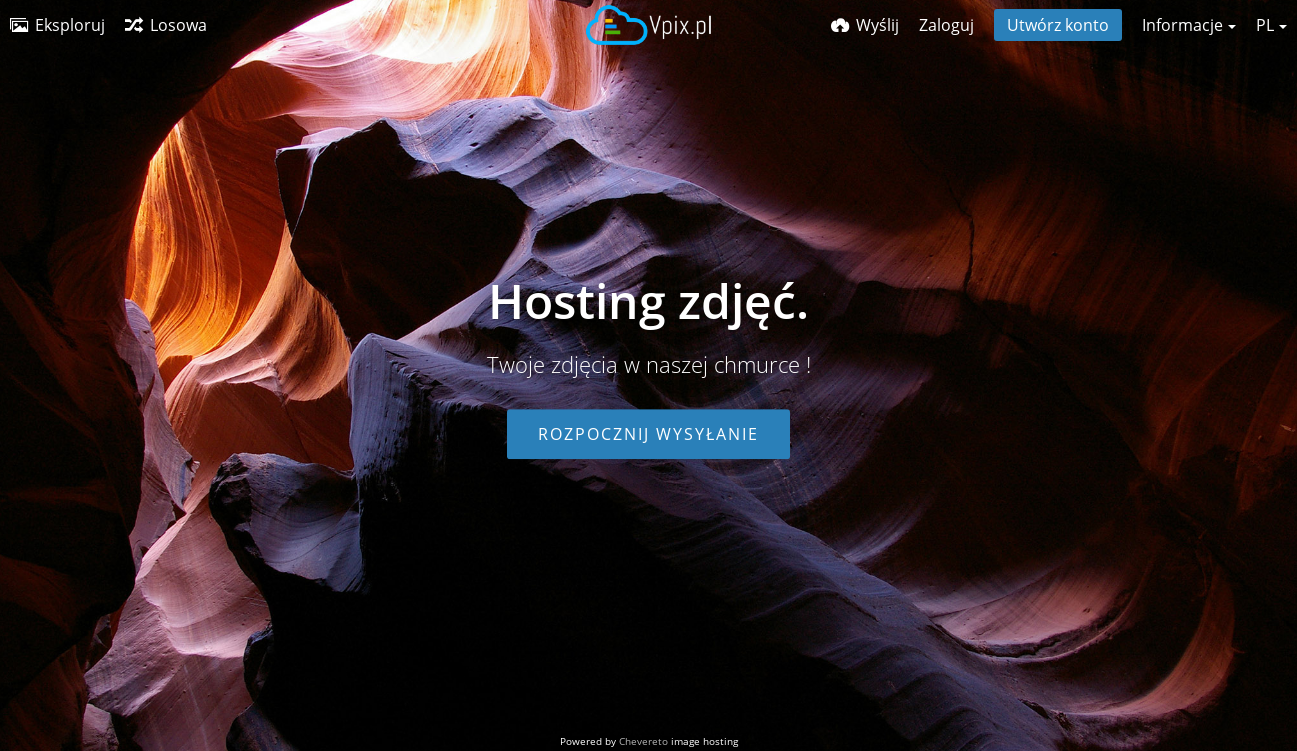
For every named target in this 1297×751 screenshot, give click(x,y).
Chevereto (643, 741)
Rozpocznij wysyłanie (648, 434)
